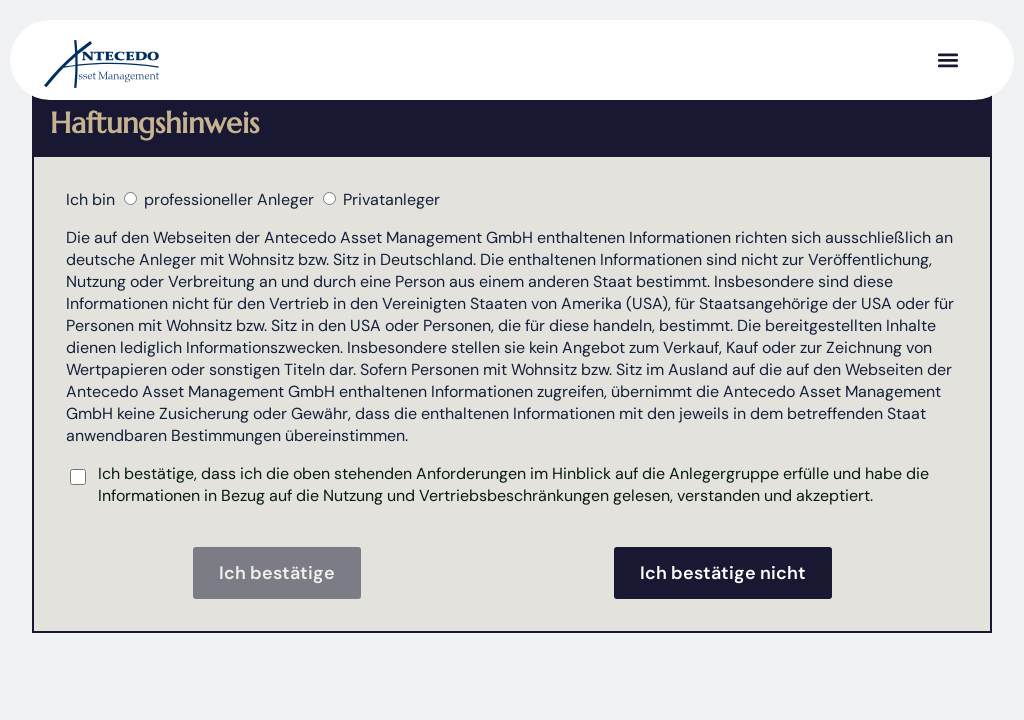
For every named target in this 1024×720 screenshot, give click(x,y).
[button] (947, 60)
